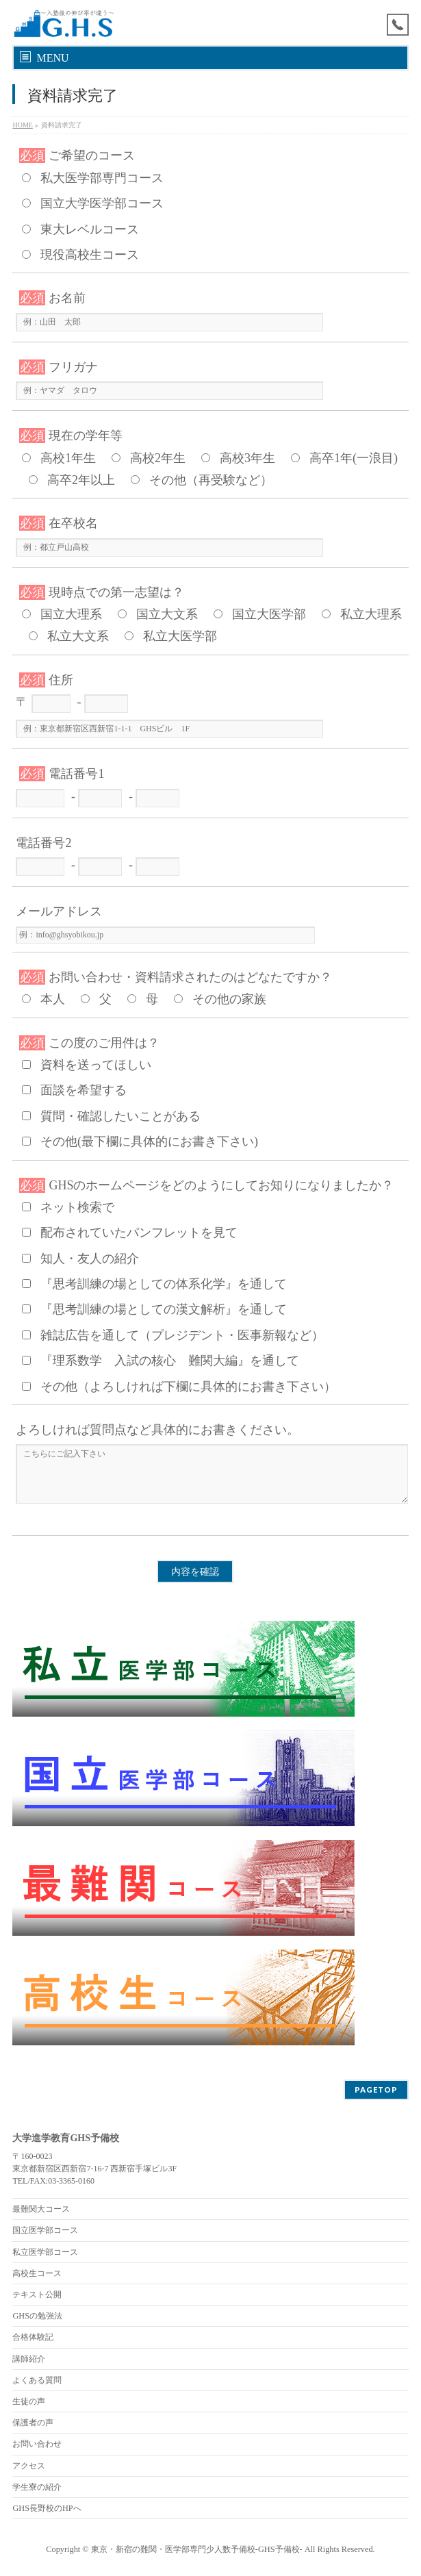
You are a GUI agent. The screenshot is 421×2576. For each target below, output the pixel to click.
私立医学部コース (45, 2252)
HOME (22, 125)
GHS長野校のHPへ (46, 2508)
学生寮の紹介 (37, 2487)
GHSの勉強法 (37, 2316)
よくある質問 (37, 2380)
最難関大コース (41, 2209)
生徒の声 (28, 2401)
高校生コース (37, 2273)
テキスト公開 (37, 2294)
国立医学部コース (45, 2230)
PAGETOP (376, 2089)
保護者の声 (32, 2422)
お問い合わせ (37, 2444)
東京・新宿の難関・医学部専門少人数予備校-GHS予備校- (197, 2549)
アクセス (28, 2466)
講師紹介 (28, 2359)
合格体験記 (32, 2337)
